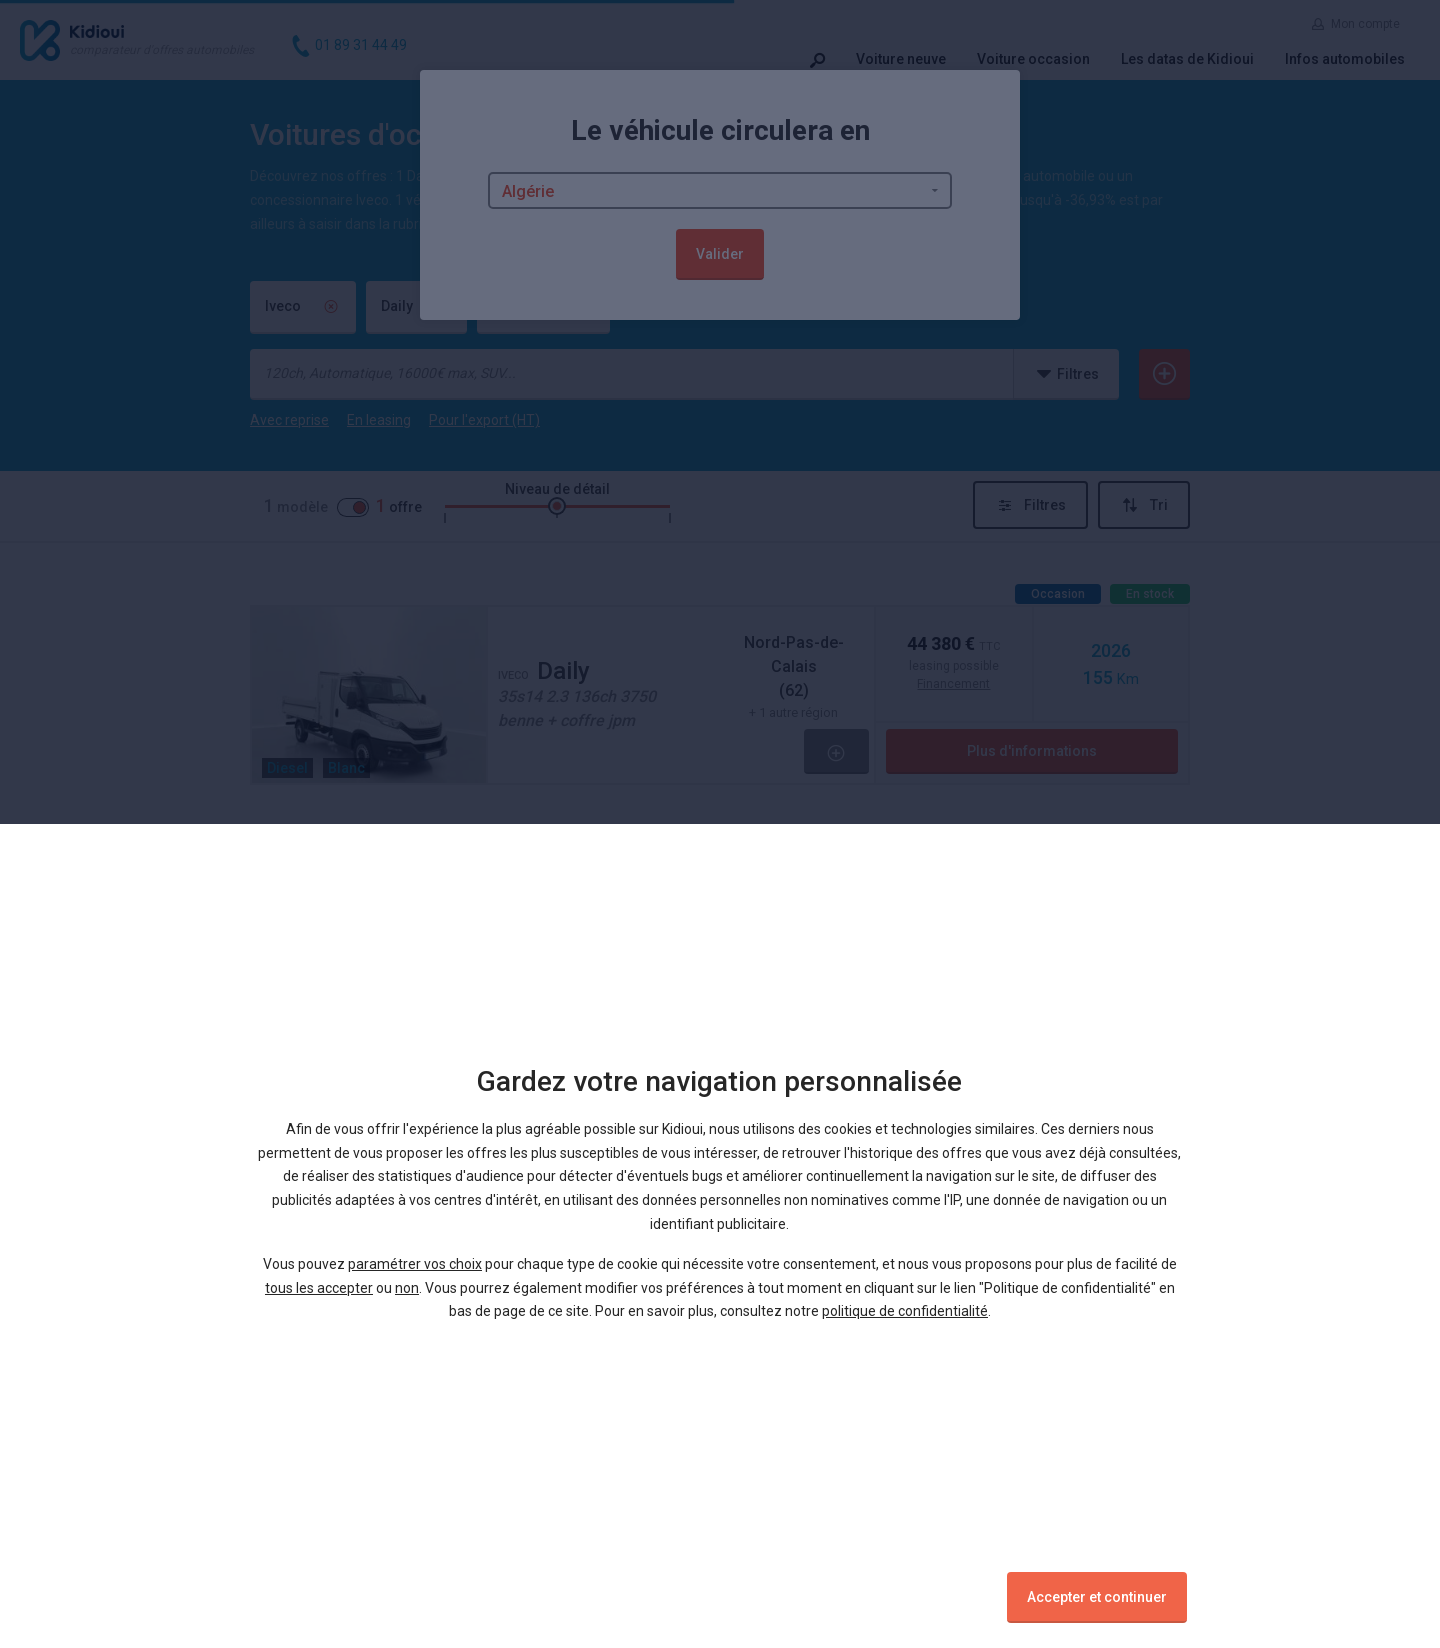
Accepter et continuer (1097, 1597)
